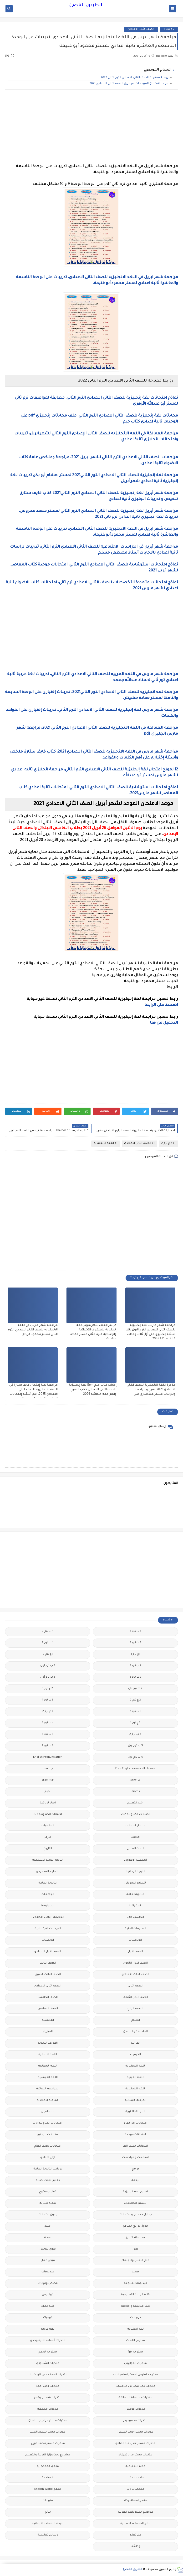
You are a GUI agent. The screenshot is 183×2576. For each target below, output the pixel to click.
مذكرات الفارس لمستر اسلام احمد (135, 2375)
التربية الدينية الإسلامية (47, 1860)
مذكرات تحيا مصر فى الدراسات (135, 2386)
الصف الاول (135, 1951)
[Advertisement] (91, 126)
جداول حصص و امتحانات (135, 2214)
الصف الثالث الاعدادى (135, 1974)
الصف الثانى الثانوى (135, 1997)
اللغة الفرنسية (48, 2077)
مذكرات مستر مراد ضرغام (135, 2455)
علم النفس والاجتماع (135, 2260)
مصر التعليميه (135, 2466)
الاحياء (135, 1837)
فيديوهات (47, 2272)
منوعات (48, 2500)
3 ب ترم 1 (47, 1700)
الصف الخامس (48, 1997)
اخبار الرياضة (48, 1803)
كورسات (135, 2317)
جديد (48, 2226)
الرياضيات (135, 1940)
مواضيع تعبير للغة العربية (135, 2512)
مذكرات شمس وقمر (47, 2397)
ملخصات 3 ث (135, 2489)
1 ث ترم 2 (47, 1642)
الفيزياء (48, 2031)
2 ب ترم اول (47, 1665)
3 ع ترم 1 (135, 1723)
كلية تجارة (47, 2306)
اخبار (48, 1791)
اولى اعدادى (47, 2157)
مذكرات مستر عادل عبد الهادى (135, 2443)
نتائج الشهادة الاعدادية (135, 2523)
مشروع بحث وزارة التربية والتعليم (47, 2455)
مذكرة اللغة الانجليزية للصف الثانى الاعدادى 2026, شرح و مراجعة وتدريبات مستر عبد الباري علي (151, 1390)
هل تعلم (135, 2535)
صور (135, 2249)
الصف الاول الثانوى (135, 1963)
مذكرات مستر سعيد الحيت (48, 2432)
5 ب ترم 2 (48, 1734)
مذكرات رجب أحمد (47, 2386)
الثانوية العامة (47, 1883)
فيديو (135, 2272)
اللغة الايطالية (47, 2066)
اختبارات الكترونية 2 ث (135, 1814)
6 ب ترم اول (135, 1757)
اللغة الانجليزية (105, 1143)
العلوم (135, 2020)
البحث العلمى (135, 1848)
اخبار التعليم (135, 1803)
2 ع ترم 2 (169, 29)
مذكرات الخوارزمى (135, 2363)
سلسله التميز (135, 2237)
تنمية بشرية (47, 2203)
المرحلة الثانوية (135, 2111)
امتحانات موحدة (135, 2134)
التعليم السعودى (47, 1871)
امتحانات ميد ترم (48, 2134)
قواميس (47, 2294)
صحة (47, 2237)
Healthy (48, 1768)
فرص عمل (48, 2260)
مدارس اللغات (135, 2340)
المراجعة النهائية (47, 2089)
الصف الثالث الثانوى (48, 1974)
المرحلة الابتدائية (135, 2100)
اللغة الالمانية (47, 2054)
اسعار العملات (135, 1826)
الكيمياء (135, 2054)
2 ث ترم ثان (135, 1688)
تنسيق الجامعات (135, 2203)
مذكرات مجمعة (47, 2409)
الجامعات (47, 1894)
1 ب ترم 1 (135, 1631)
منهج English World (47, 2489)
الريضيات (48, 1940)
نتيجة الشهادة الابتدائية (47, 2523)
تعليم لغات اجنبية (48, 2180)
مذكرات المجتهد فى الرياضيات (47, 2375)
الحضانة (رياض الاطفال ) (47, 1917)
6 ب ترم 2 (48, 1745)
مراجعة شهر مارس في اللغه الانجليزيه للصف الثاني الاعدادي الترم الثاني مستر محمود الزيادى (33, 1330)
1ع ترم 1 (135, 1654)
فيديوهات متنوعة (135, 2283)
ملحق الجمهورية (47, 2466)
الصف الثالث (48, 1963)
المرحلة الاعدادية (48, 2100)
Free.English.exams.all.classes (135, 1768)
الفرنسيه (48, 2020)
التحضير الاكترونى (135, 1860)
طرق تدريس (48, 2249)
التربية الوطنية (135, 1871)
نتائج (48, 2512)
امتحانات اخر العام (135, 2123)
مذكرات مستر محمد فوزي (47, 2443)
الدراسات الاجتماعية (48, 1928)
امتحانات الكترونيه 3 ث (47, 2123)
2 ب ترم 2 (135, 1665)
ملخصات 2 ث (47, 2477)
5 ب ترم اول (135, 1745)
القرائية (135, 2043)
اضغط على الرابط (161, 1005)
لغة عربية (47, 2329)
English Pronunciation (47, 1757)
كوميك (47, 2317)
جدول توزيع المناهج (135, 2226)
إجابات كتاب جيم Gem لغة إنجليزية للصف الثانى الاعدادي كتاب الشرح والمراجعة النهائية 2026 (93, 1390)
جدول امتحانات (47, 2214)
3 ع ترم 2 (47, 1711)
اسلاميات (47, 1826)
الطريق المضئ (85, 5)
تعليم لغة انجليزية (135, 2192)
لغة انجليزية (135, 2329)
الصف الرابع (135, 2009)
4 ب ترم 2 (135, 1734)
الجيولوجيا (47, 1906)
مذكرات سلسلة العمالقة (135, 2397)
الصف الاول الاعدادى (47, 1951)
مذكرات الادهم (47, 2352)
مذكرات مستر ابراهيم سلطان (47, 2420)
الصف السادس (48, 2009)
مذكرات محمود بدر (135, 2420)
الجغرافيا (135, 1906)
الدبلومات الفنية (135, 1928)
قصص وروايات (48, 2283)
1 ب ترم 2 (47, 1631)
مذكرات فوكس (135, 2409)
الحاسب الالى (135, 1917)
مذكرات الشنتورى (47, 2363)
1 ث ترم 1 (135, 1642)
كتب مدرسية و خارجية (135, 2306)
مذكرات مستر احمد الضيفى (135, 2432)
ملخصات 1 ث (135, 2477)
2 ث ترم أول (47, 1677)
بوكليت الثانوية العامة (47, 2169)
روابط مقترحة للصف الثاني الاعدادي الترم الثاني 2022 (134, 77)
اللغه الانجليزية (135, 2089)
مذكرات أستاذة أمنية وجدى (48, 2340)
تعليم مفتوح (47, 2192)
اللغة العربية (135, 2077)
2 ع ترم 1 (47, 1688)
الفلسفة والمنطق (135, 2031)
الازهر (47, 1837)
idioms (135, 1791)
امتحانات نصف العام (47, 2146)
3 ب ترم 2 (135, 1711)
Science (135, 1780)
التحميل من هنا (164, 1023)
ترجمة (135, 2180)
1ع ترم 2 (48, 1654)
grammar (47, 1780)
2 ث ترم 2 (135, 1677)
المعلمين (47, 2111)
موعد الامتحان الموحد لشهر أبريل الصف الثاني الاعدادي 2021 (129, 83)
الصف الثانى (135, 1986)
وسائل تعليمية (47, 2535)
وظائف (135, 2546)
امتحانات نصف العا (135, 2146)
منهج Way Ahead (135, 2500)
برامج (135, 2169)
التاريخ (48, 1848)
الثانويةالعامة (135, 1894)
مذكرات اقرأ (135, 2352)
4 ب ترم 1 (48, 1723)
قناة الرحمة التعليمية (135, 2294)
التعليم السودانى (135, 1883)
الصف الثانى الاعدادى (140, 29)
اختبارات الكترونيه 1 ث (48, 1814)
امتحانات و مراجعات (135, 2157)
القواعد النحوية (48, 2043)
